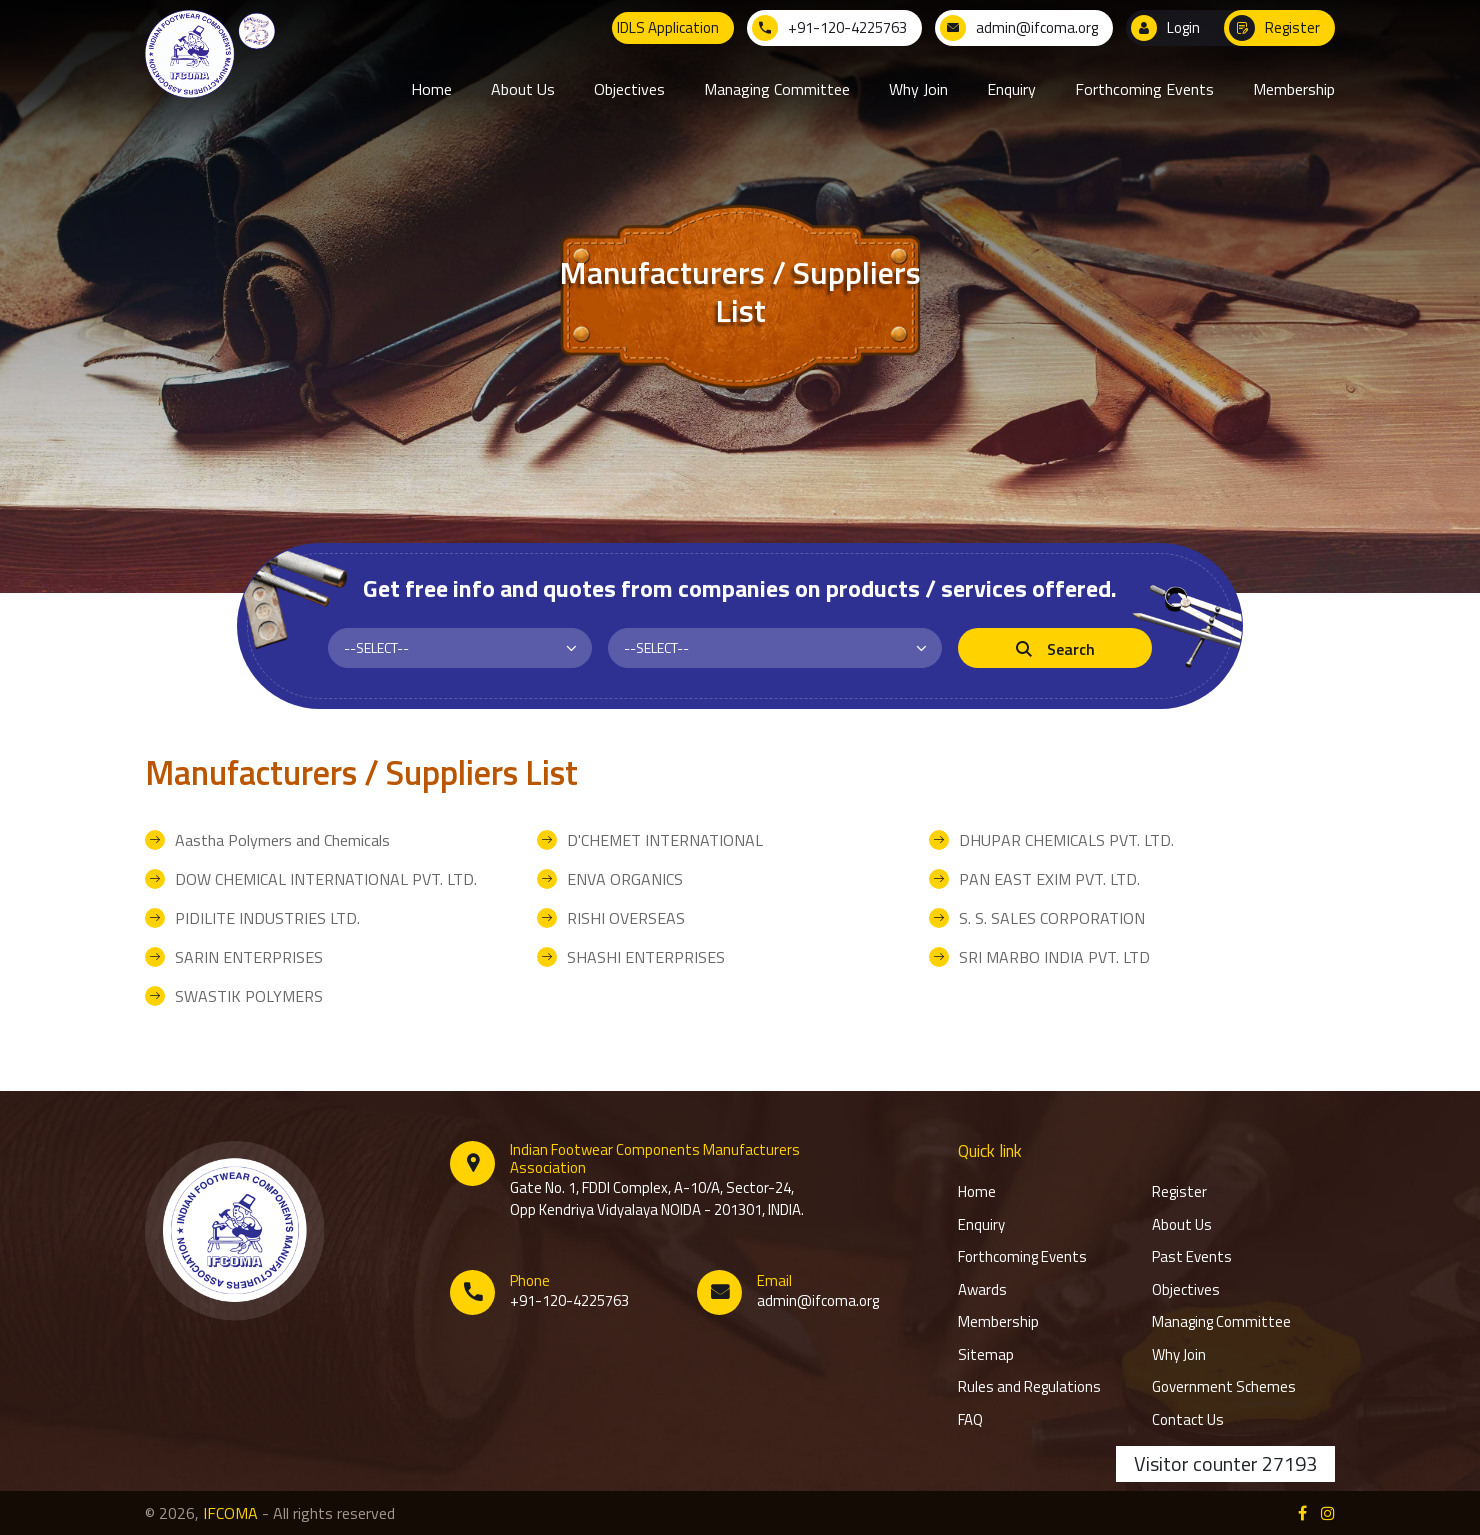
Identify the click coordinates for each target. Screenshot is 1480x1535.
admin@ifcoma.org (818, 1300)
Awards (982, 1290)
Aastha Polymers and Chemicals (282, 840)
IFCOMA (230, 1513)
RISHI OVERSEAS (626, 918)
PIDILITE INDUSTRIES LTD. (267, 918)
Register (1179, 1192)
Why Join (1179, 1355)
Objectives (1186, 1290)
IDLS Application (668, 27)
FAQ (970, 1420)
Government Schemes (1224, 1387)
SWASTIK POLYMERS (249, 996)
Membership (998, 1322)
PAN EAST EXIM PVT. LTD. (1049, 879)
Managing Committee (1221, 1322)
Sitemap (986, 1355)
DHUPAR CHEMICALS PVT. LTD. (1066, 840)
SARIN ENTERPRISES (249, 957)
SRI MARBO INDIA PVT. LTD (1054, 957)
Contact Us (1188, 1420)
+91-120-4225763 (569, 1300)
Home (977, 1192)
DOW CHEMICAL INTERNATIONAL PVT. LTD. (326, 879)
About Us (1182, 1225)
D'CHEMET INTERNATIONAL (665, 840)
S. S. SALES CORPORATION (1052, 918)
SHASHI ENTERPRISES (646, 957)
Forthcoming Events (1022, 1257)
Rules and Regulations (1029, 1387)
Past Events (1192, 1257)
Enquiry (981, 1225)
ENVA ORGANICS (625, 879)
